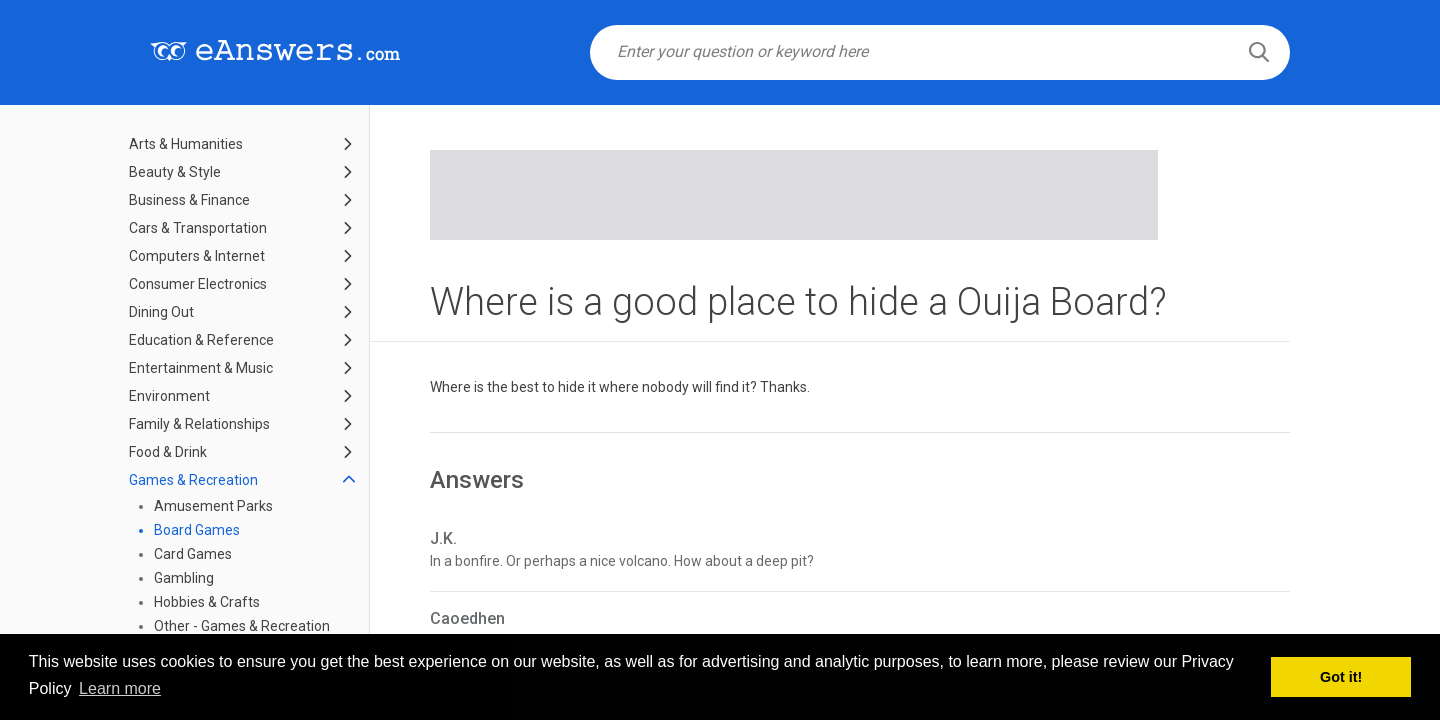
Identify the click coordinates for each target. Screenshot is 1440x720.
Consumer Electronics (198, 284)
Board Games (197, 530)
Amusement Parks (213, 506)
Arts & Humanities (186, 144)
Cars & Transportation (198, 228)
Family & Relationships (199, 424)
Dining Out (161, 312)
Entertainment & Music (201, 368)
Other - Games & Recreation (242, 626)
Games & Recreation (193, 480)
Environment (169, 396)
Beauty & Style (175, 172)
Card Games (193, 554)
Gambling (184, 578)
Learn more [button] (120, 688)
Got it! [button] (1341, 677)
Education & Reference (201, 340)
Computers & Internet (197, 256)
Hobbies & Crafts (207, 602)
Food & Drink (168, 452)
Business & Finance (189, 200)
